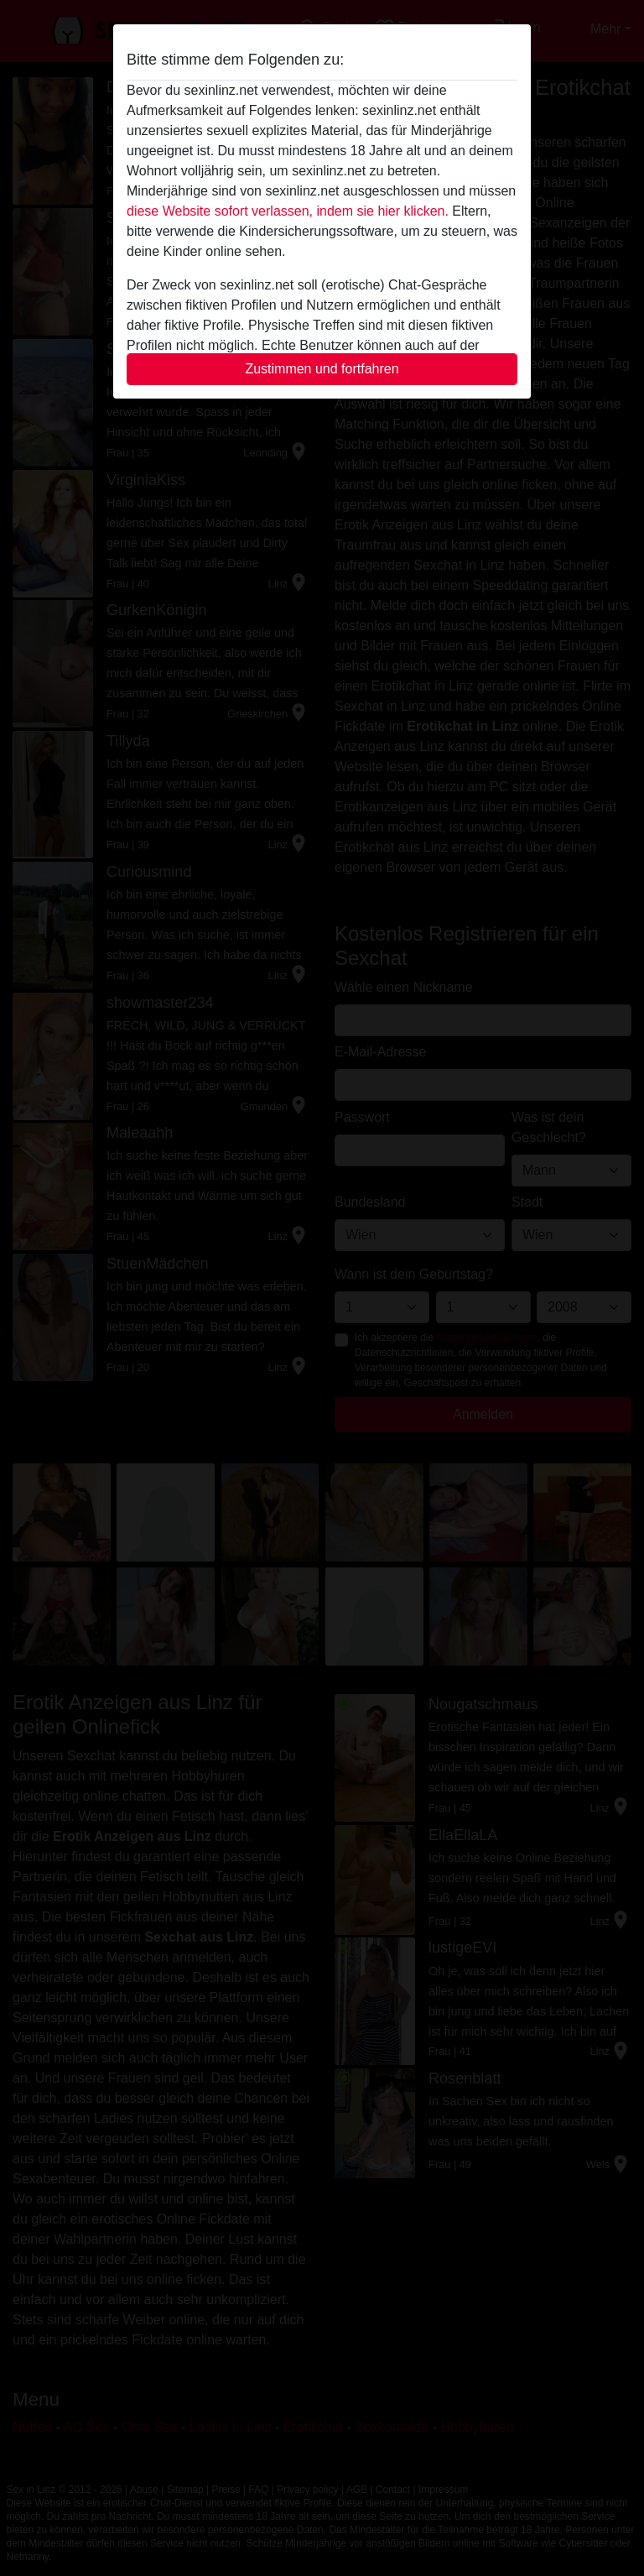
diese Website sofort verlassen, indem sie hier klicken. (288, 211)
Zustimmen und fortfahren (321, 369)
